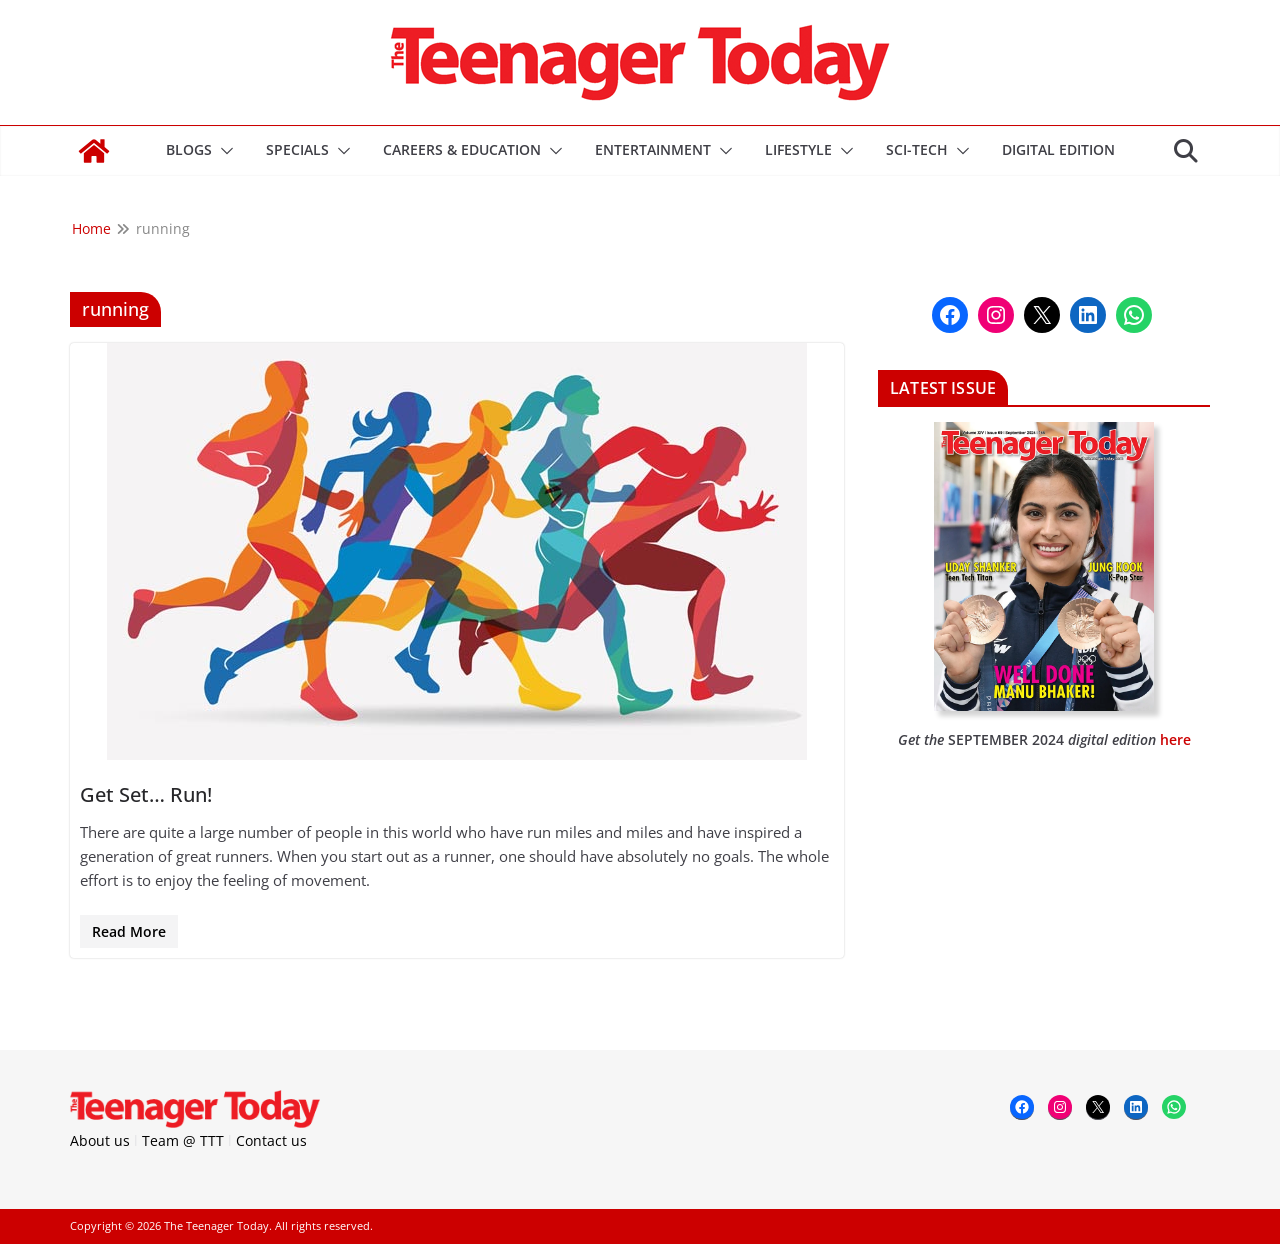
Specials (297, 149)
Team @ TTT (183, 1140)
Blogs (189, 149)
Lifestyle (798, 149)
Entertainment (653, 149)
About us (100, 1140)
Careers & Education (462, 149)
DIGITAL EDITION (1058, 149)
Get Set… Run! (146, 794)
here (1175, 739)
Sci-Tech (917, 149)
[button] (223, 151)
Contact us (271, 1140)
